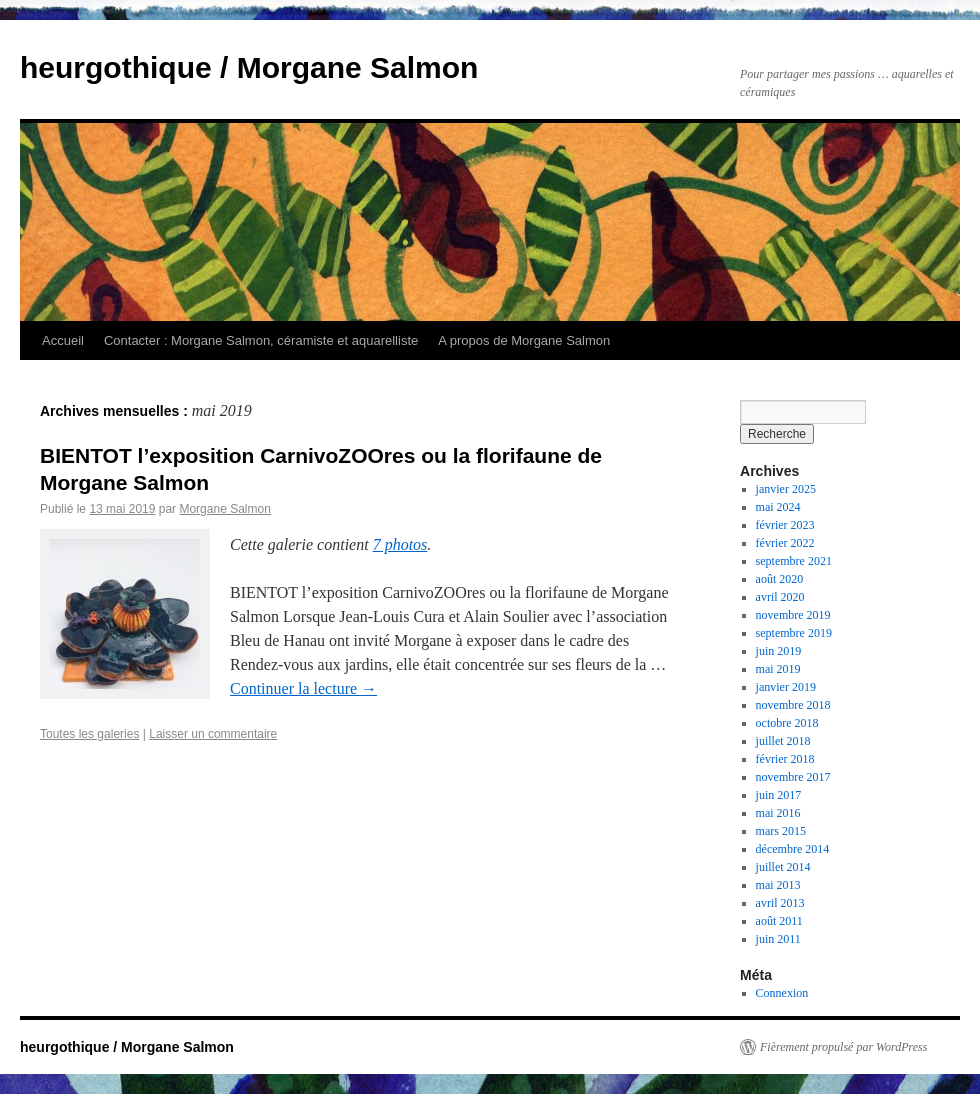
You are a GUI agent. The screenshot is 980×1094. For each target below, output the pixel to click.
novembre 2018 (793, 705)
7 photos (400, 544)
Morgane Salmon (224, 509)
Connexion (782, 993)
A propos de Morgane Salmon (524, 340)
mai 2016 (778, 813)
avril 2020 (780, 597)
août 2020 (780, 579)
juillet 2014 (783, 867)
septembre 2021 (794, 561)
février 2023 (785, 525)
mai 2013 (778, 885)
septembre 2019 (794, 633)
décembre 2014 (793, 849)
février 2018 (785, 759)
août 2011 (779, 921)
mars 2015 (781, 831)
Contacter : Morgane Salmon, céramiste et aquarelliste (261, 340)
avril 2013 (780, 903)
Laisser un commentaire (213, 734)
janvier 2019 (786, 687)
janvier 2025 (786, 489)
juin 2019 (779, 651)
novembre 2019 (793, 615)
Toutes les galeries (89, 734)
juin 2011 (778, 939)
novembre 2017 (793, 777)
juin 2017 (779, 795)
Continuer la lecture (303, 688)
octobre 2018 (787, 723)
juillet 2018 (783, 741)
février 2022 (785, 543)
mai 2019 (778, 669)
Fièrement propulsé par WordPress (843, 1047)
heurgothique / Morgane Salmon (249, 67)
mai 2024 (778, 507)
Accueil (63, 340)
